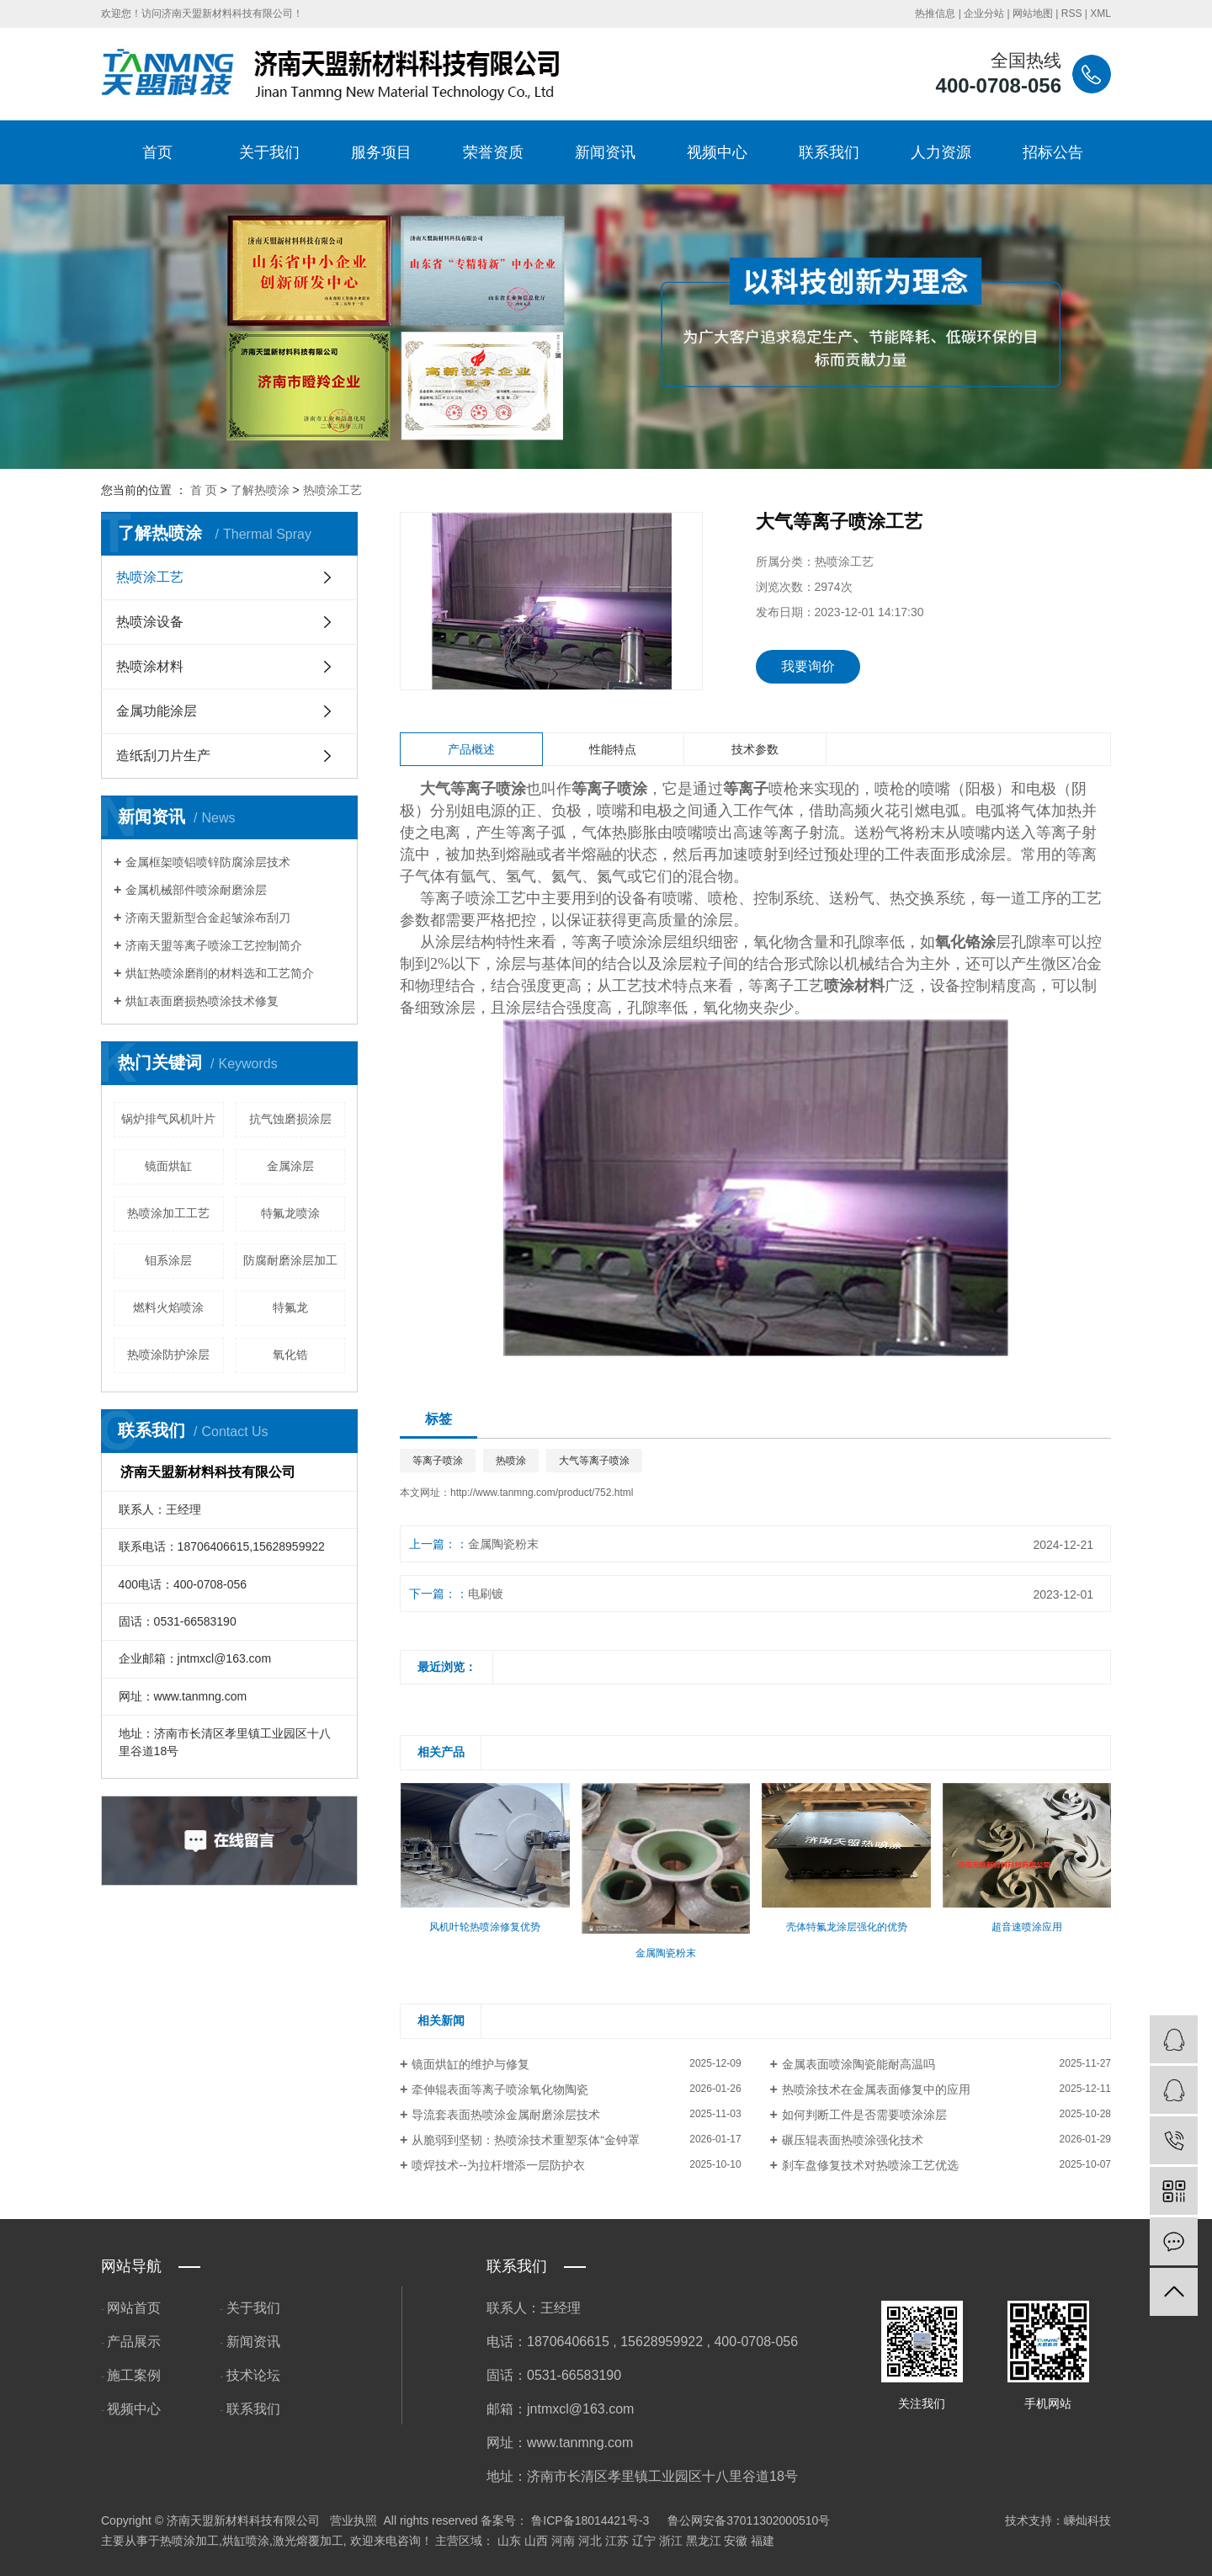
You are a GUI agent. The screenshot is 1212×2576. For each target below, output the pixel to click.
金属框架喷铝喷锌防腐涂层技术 (207, 862)
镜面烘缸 (168, 1166)
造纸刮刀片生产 (163, 755)
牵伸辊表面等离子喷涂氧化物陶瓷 (500, 2089)
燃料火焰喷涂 (168, 1307)
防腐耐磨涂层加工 (290, 1260)
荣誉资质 (493, 152)
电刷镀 (485, 1593)
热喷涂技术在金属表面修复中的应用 (876, 2089)
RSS (1071, 13)
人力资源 (941, 152)
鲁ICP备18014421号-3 (590, 2520)
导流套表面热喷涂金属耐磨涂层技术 (506, 2114)
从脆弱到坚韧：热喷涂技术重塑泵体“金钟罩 (526, 2140)
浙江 (671, 2540)
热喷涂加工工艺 (168, 1213)
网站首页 (134, 2308)
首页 (157, 152)
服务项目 (381, 152)
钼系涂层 (168, 1260)
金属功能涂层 (156, 711)
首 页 (203, 490)
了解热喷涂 (260, 490)
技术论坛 (253, 2375)
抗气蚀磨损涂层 (290, 1119)
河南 (563, 2540)
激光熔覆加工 (308, 2540)
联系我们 (829, 152)
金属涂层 (290, 1166)
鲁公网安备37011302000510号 (748, 2520)
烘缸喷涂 (245, 2540)
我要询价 (808, 666)
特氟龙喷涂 (290, 1213)
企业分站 (984, 13)
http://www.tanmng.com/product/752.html (541, 1492)
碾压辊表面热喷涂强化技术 (852, 2140)
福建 (762, 2540)
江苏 (617, 2540)
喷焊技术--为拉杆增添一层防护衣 (498, 2165)
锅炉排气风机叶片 (168, 1119)
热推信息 (935, 13)
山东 (509, 2540)
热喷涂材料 (149, 666)
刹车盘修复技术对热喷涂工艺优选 (870, 2165)
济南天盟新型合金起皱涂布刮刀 (207, 917)
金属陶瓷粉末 (503, 1544)
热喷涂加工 (189, 2540)
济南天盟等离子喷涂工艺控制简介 (213, 945)
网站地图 (1033, 13)
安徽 (735, 2540)
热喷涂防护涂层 (168, 1354)
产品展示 (134, 2341)
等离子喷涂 (437, 1460)
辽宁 (644, 2540)
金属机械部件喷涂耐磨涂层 (196, 890)
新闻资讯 (605, 152)
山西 (536, 2540)
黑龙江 (703, 2540)
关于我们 (269, 152)
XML (1100, 13)
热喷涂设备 (149, 622)
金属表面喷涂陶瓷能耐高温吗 (858, 2064)
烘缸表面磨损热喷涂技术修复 (202, 1001)
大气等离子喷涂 (594, 1460)
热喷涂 (511, 1460)
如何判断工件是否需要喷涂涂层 (864, 2114)
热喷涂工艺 (332, 490)
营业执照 (353, 2520)
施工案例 (134, 2375)
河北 (590, 2540)
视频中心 (717, 152)
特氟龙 (290, 1307)
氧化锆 (290, 1354)
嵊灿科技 (1087, 2520)
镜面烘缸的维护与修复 (470, 2064)
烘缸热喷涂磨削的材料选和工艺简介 (219, 973)
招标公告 (1053, 152)
